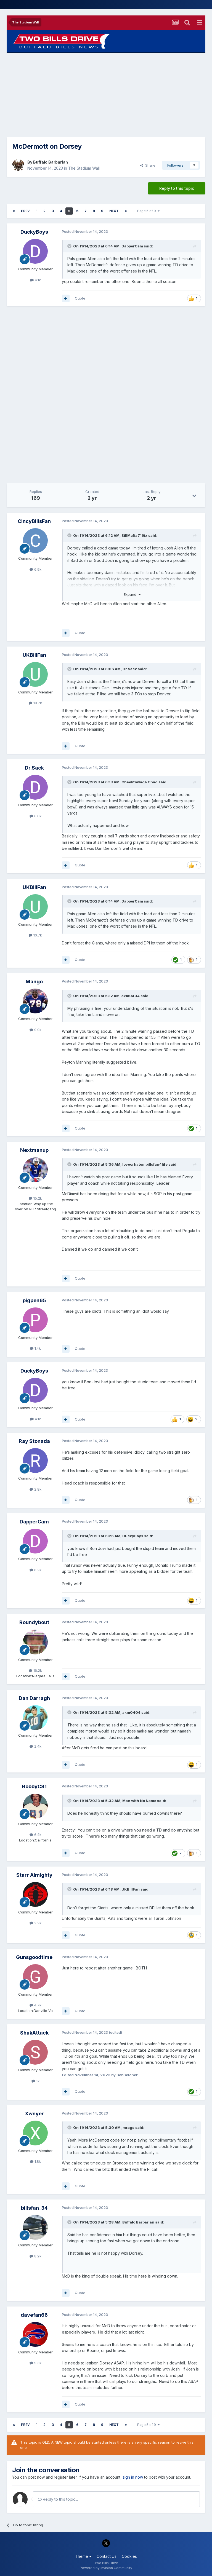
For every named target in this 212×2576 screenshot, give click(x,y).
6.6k (35, 816)
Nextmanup (34, 1150)
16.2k (35, 1670)
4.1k (35, 280)
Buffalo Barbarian (50, 162)
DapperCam (132, 246)
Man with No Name (139, 1800)
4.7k (35, 2005)
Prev (25, 211)
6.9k (35, 569)
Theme (83, 2556)
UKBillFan (34, 655)
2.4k (35, 1746)
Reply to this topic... (58, 2499)
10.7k (35, 703)
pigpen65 (34, 1300)
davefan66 (34, 2315)
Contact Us (106, 2556)
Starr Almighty (34, 1875)
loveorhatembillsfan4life (145, 1164)
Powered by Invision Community (106, 2568)
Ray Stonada (34, 1441)
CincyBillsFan (34, 521)
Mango (34, 981)
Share (147, 165)
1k (35, 2081)
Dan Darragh (34, 1698)
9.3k (35, 2363)
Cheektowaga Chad (139, 782)
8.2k (35, 1570)
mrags (128, 2127)
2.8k (35, 1489)
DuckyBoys (34, 232)
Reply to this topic (176, 188)
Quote (80, 298)
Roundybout (34, 1622)
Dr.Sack (130, 669)
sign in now (133, 2477)
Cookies (129, 2556)
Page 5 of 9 (148, 211)
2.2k (35, 1923)
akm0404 (130, 996)
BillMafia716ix (134, 535)
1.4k (35, 1348)
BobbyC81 (34, 1786)
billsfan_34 (34, 2208)
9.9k (35, 1029)
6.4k (35, 1834)
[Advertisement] (106, 95)
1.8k (35, 2161)
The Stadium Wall (84, 168)
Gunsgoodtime (34, 1957)
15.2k (35, 1198)
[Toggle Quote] (69, 246)
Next (114, 211)
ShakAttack (34, 2033)
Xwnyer (34, 2113)
